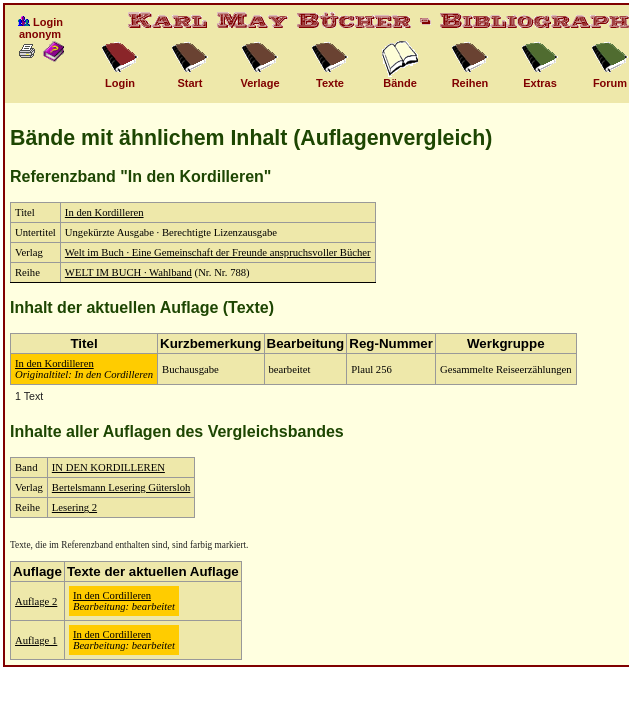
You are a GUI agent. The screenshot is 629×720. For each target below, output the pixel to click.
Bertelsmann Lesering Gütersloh (121, 487)
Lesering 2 (74, 507)
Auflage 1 (36, 640)
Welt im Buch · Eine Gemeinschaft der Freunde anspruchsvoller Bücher (218, 252)
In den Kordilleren (104, 212)
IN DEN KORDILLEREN (108, 467)
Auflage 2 (36, 601)
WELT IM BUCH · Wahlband (128, 272)
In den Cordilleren (112, 595)
